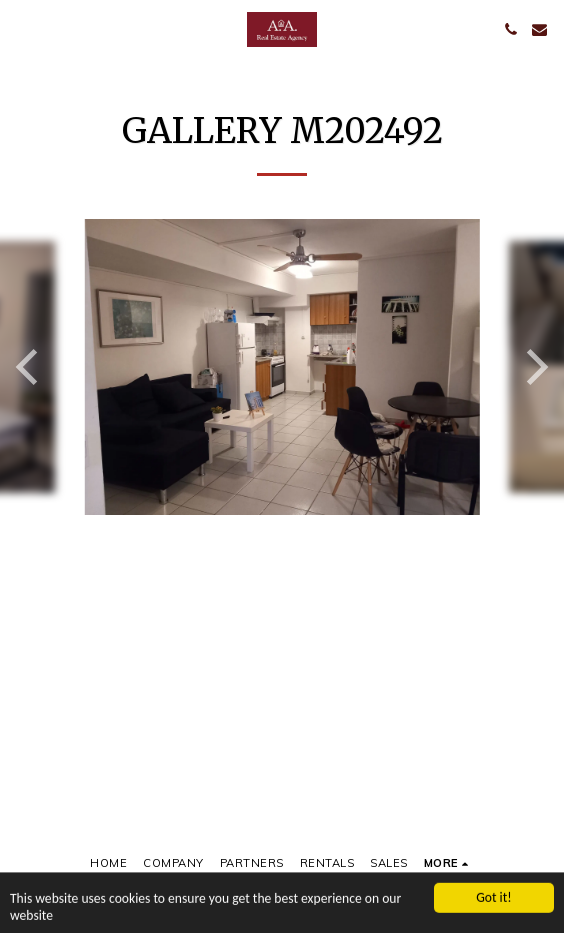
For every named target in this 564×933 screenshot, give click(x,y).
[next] (534, 367)
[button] (22, 28)
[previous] (30, 367)
